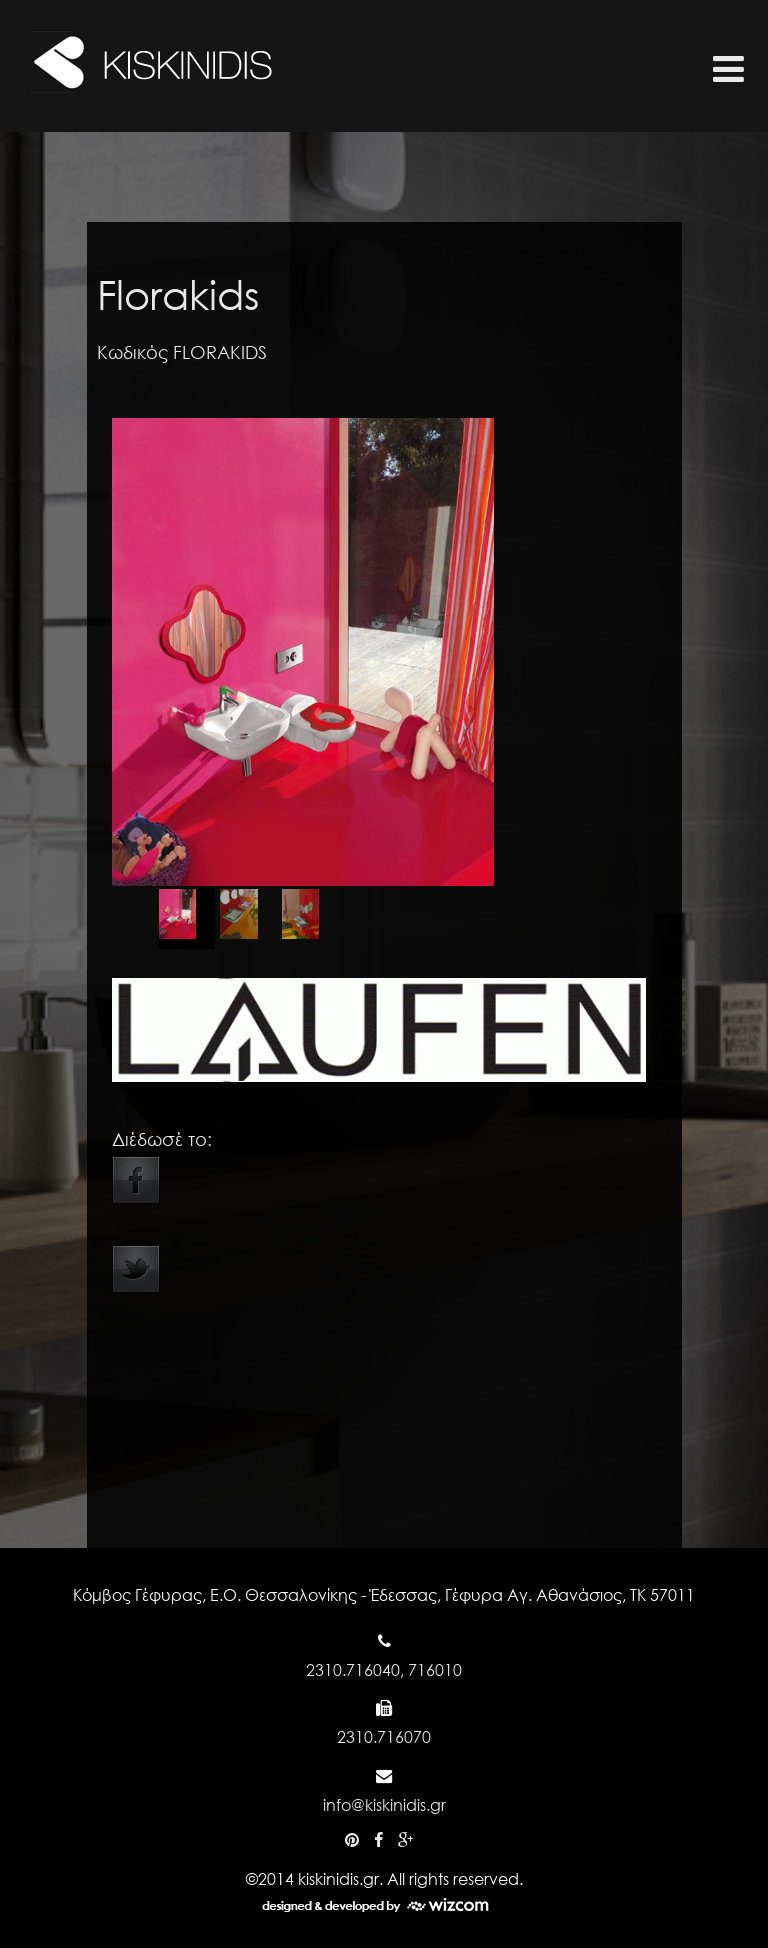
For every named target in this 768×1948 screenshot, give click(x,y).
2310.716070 (384, 1736)
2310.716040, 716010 (384, 1669)
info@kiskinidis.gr (384, 1804)
